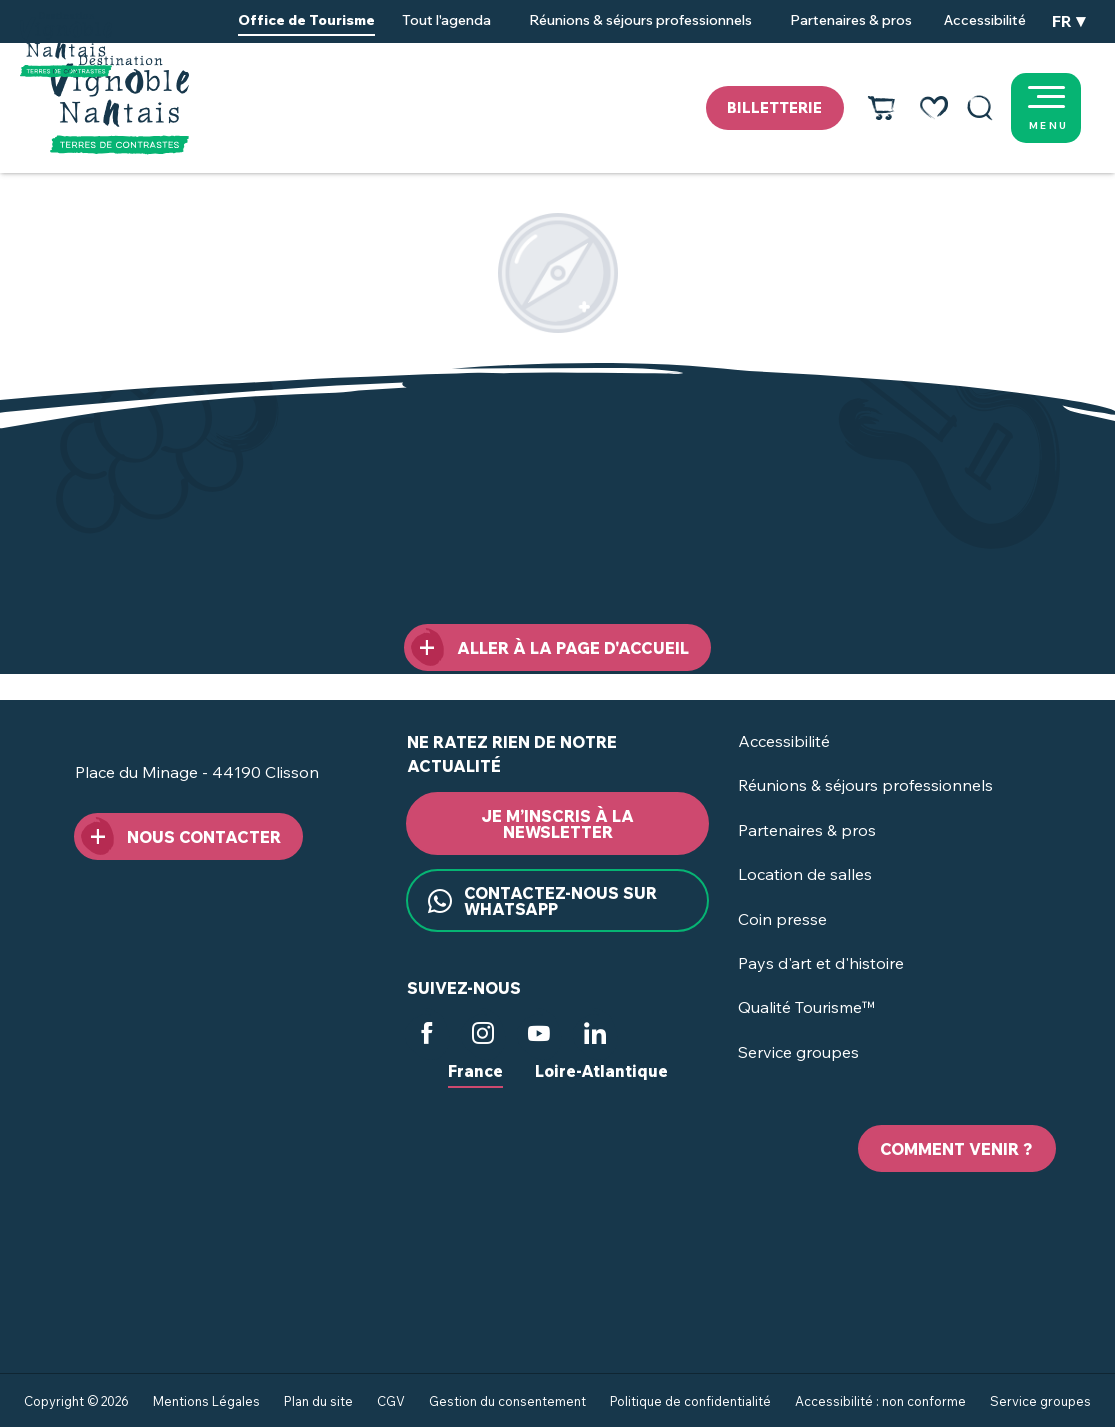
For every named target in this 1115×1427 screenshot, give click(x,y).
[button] (980, 108)
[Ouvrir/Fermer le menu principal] (1070, 108)
